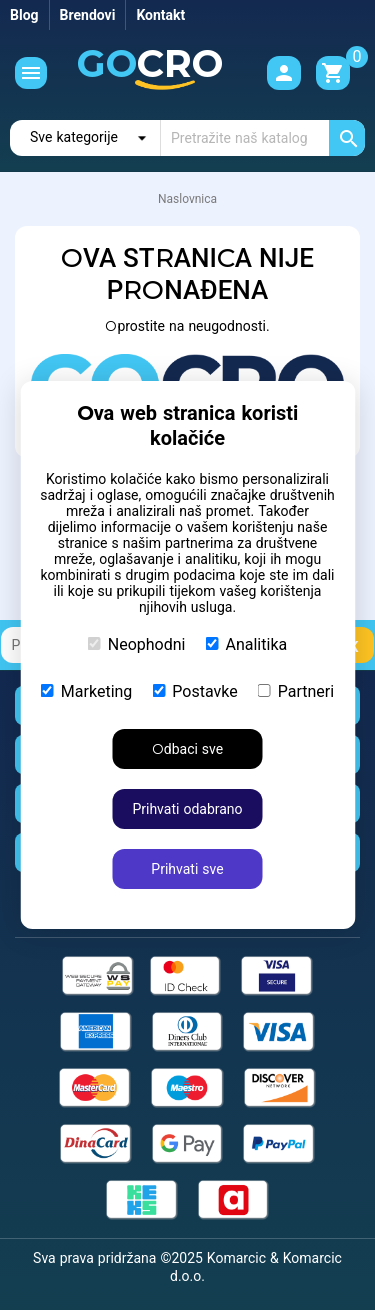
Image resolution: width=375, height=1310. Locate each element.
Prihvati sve (187, 869)
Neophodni (137, 644)
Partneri (296, 691)
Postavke (194, 691)
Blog (24, 15)
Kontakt (160, 15)
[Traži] (263, 138)
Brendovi (88, 15)
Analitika (247, 644)
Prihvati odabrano (187, 809)
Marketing (86, 691)
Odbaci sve (187, 749)
